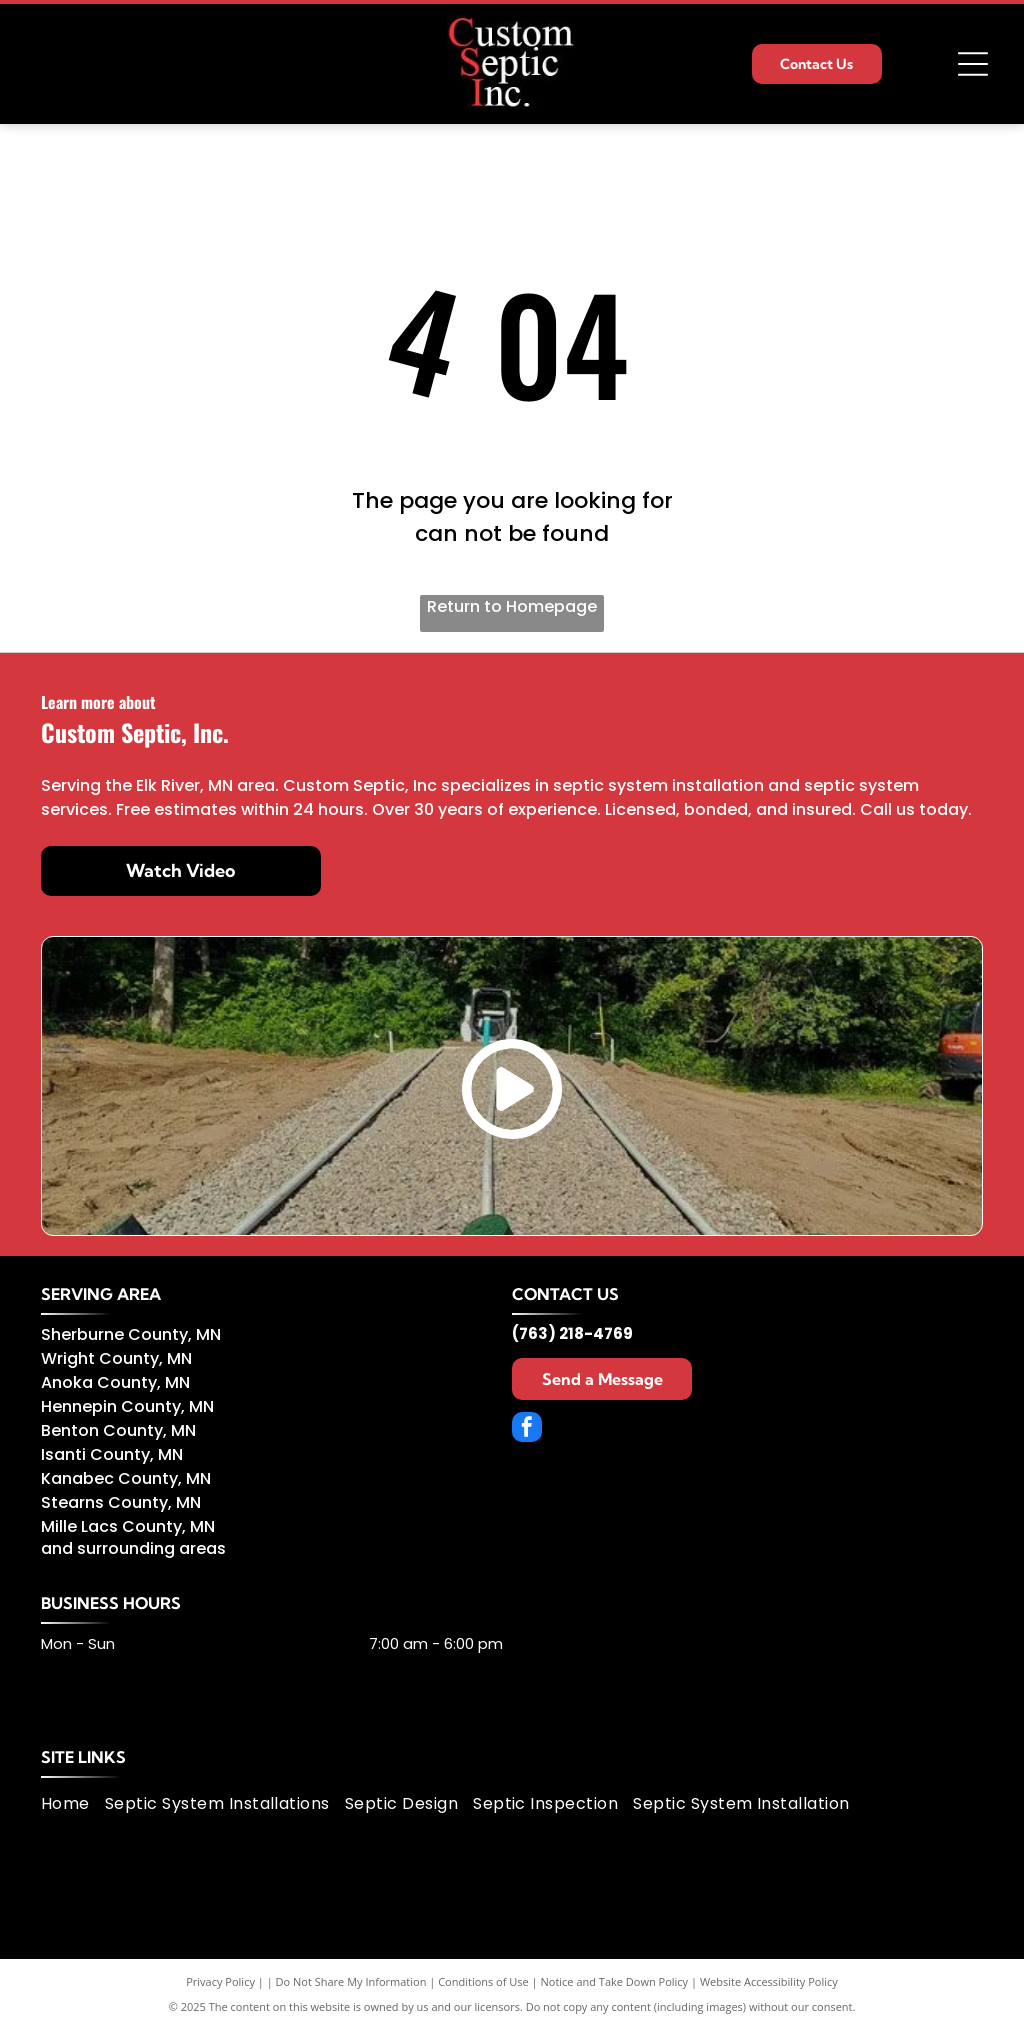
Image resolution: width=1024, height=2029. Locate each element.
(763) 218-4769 (572, 1333)
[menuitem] (73, 1803)
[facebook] (527, 1429)
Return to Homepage (512, 606)
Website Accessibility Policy (769, 1981)
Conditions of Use (483, 1981)
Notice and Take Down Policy (615, 1981)
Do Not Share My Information (351, 1981)
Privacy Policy (220, 1981)
